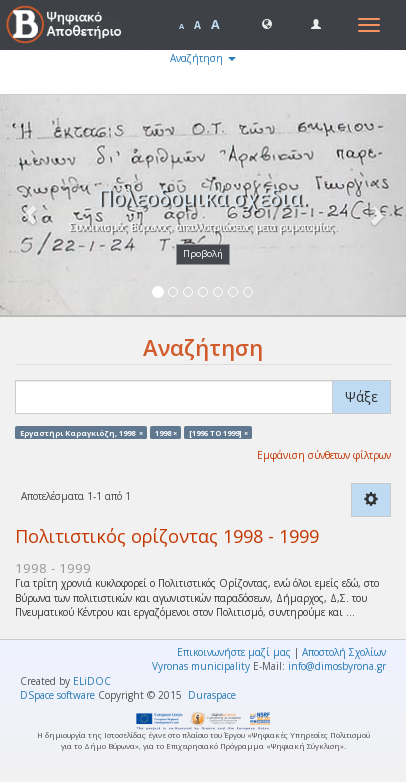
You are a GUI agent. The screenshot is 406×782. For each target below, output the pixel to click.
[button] (267, 23)
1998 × (166, 432)
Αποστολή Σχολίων (344, 652)
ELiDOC (92, 681)
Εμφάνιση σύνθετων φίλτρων (324, 455)
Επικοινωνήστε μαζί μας (234, 652)
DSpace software (57, 695)
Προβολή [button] (203, 253)
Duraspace (212, 695)
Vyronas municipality (201, 666)
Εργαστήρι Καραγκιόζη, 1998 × (81, 432)
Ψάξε (361, 396)
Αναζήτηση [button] (203, 58)
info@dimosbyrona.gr (337, 666)
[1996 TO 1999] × (218, 432)
